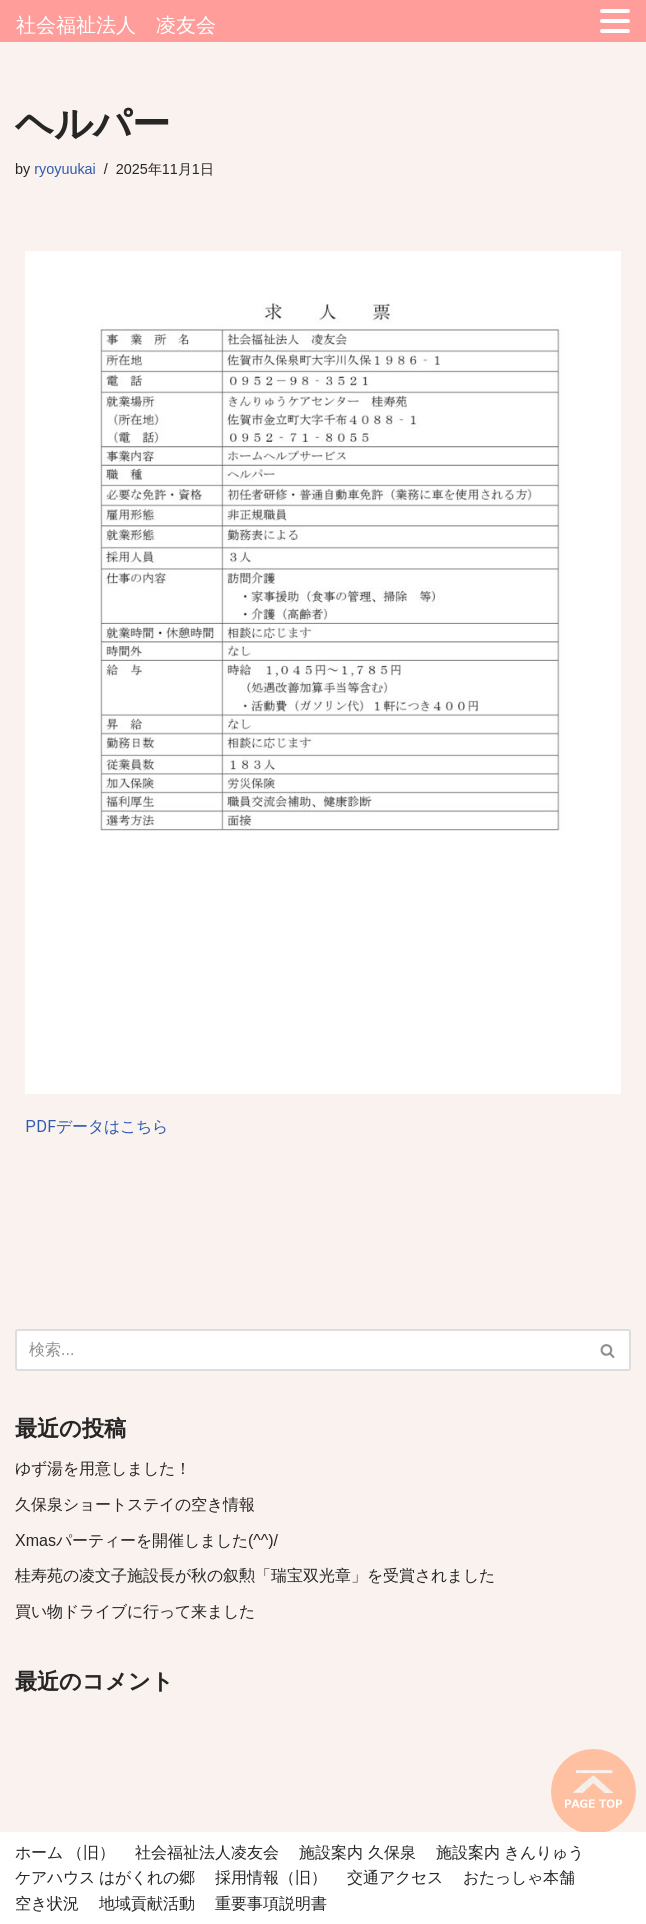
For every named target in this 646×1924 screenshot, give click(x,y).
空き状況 (47, 1903)
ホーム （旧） (65, 1852)
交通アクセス (395, 1877)
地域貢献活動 (147, 1903)
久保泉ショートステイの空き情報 (135, 1504)
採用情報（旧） (271, 1877)
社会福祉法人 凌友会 (116, 25)
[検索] (300, 1350)
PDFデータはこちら (96, 1126)
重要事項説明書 (271, 1903)
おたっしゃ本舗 (519, 1877)
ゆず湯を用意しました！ (103, 1468)
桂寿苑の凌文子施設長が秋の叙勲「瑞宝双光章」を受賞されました (255, 1575)
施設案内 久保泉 (357, 1852)
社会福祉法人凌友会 (207, 1852)
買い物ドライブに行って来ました (135, 1611)
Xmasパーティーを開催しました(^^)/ (146, 1540)
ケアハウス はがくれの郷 (105, 1877)
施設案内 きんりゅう (510, 1852)
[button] (607, 1350)
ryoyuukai (65, 169)
